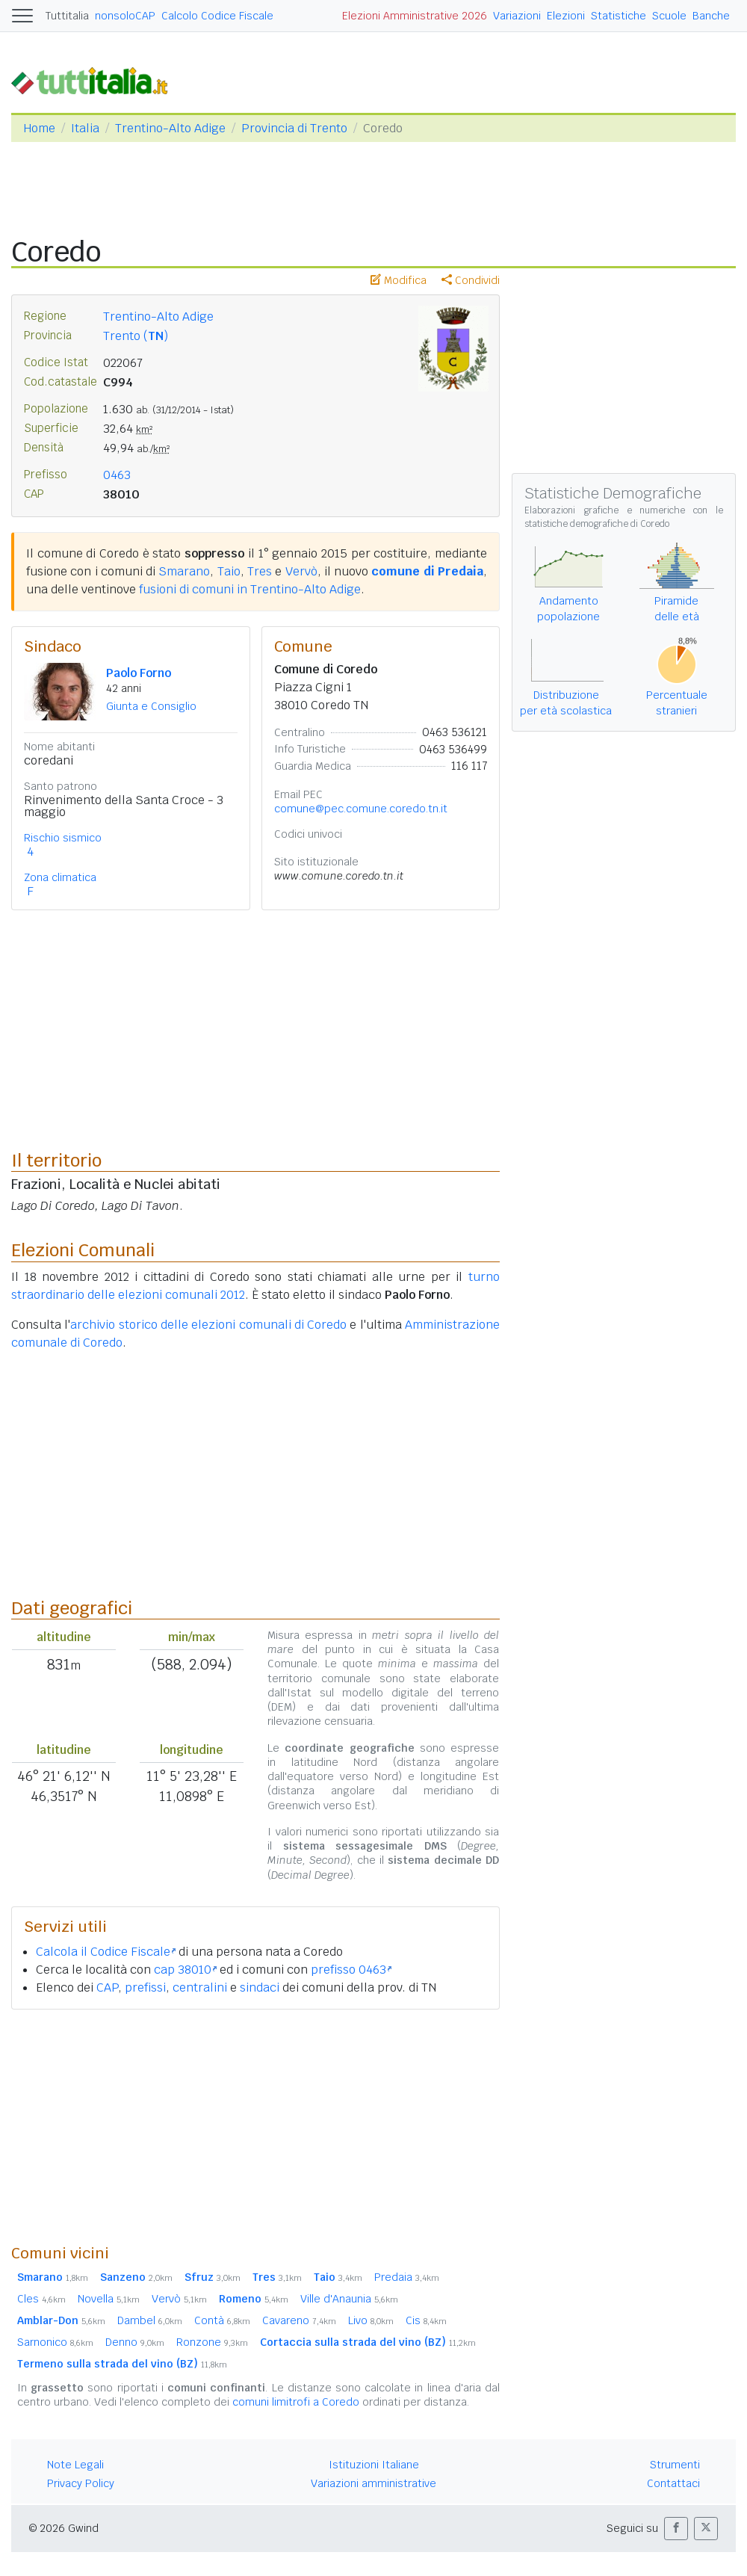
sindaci (259, 1987)
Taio (229, 571)
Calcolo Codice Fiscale (217, 15)
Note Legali (75, 2464)
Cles (41, 2298)
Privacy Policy (80, 2483)
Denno (134, 2342)
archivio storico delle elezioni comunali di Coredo (208, 1324)
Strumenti (675, 2464)
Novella (109, 2298)
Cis (426, 2320)
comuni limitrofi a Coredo (295, 2402)
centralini (200, 1987)
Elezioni (566, 15)
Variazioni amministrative (373, 2483)
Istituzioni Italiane (374, 2464)
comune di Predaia (427, 571)
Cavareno (299, 2320)
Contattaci (673, 2483)
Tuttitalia (67, 15)
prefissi (145, 1987)
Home (39, 128)
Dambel (149, 2320)
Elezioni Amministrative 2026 (414, 15)
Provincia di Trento (294, 128)
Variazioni (517, 15)
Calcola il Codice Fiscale (106, 1951)
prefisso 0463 (351, 1969)
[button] (676, 2528)
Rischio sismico (63, 837)
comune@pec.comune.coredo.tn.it (360, 808)
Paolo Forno (138, 673)
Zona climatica (60, 877)
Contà (222, 2320)
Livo (371, 2320)
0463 (117, 475)
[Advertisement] (255, 2126)
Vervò (301, 571)
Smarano (184, 571)
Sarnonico (55, 2342)
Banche (711, 15)
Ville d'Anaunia (349, 2298)
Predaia (406, 2277)
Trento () (135, 336)
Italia (85, 128)
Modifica (399, 280)
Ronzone (212, 2342)
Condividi (470, 280)
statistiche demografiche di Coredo (596, 524)
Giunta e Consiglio (151, 706)
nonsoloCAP (125, 15)
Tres (259, 571)
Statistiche (618, 15)
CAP (107, 1987)
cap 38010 (185, 1969)
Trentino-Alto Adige (170, 128)
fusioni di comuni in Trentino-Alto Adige (250, 589)
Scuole (669, 15)
